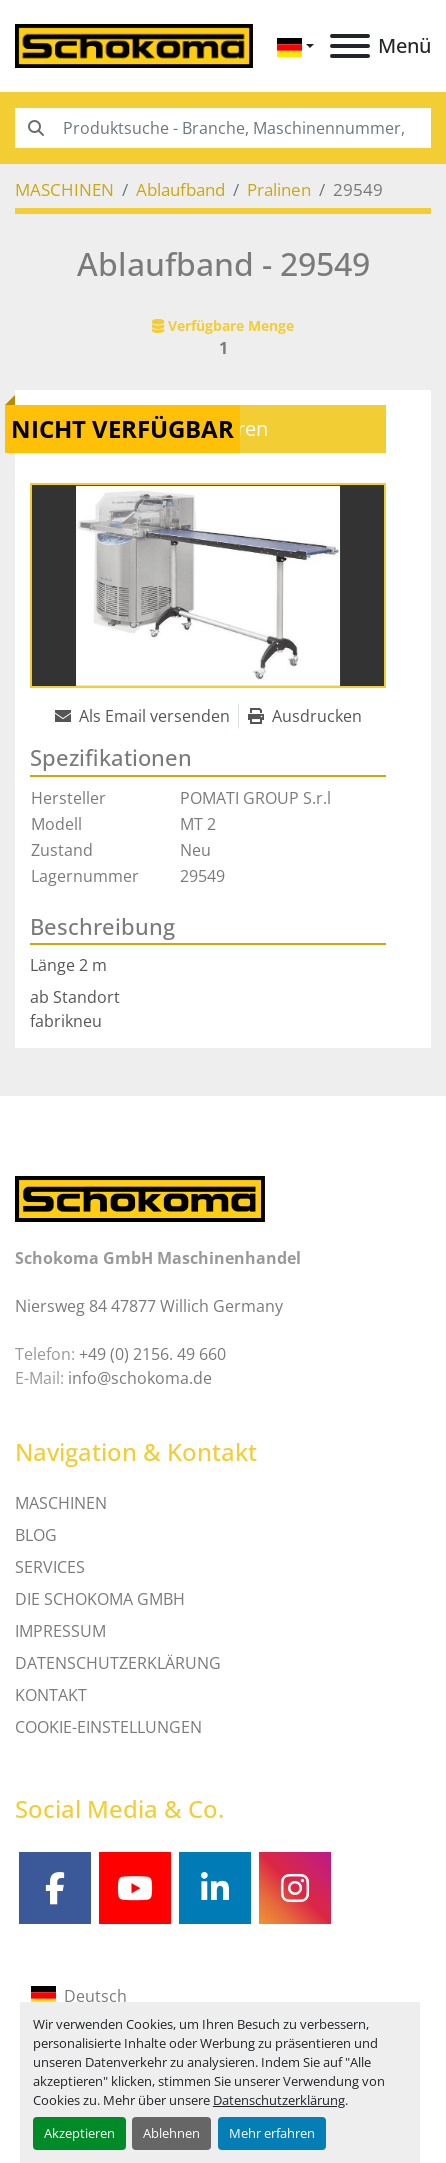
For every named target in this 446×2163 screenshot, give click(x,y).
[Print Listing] (305, 716)
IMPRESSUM (60, 1631)
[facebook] (55, 1888)
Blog (36, 1535)
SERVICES (50, 1567)
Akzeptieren (79, 2133)
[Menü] (350, 46)
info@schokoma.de (140, 1378)
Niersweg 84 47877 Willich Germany (149, 1306)
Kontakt (51, 1695)
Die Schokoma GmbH (100, 1599)
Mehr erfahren (272, 2133)
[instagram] (295, 1888)
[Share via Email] (146, 716)
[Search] (223, 128)
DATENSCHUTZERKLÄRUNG (118, 1663)
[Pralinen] (279, 189)
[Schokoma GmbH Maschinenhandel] (140, 1197)
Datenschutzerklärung (279, 2100)
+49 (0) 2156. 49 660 (152, 1354)
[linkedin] (215, 1888)
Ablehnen (171, 2133)
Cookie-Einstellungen (108, 1727)
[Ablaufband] (180, 189)
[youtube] (135, 1888)
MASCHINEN (61, 1503)
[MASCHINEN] (64, 189)
